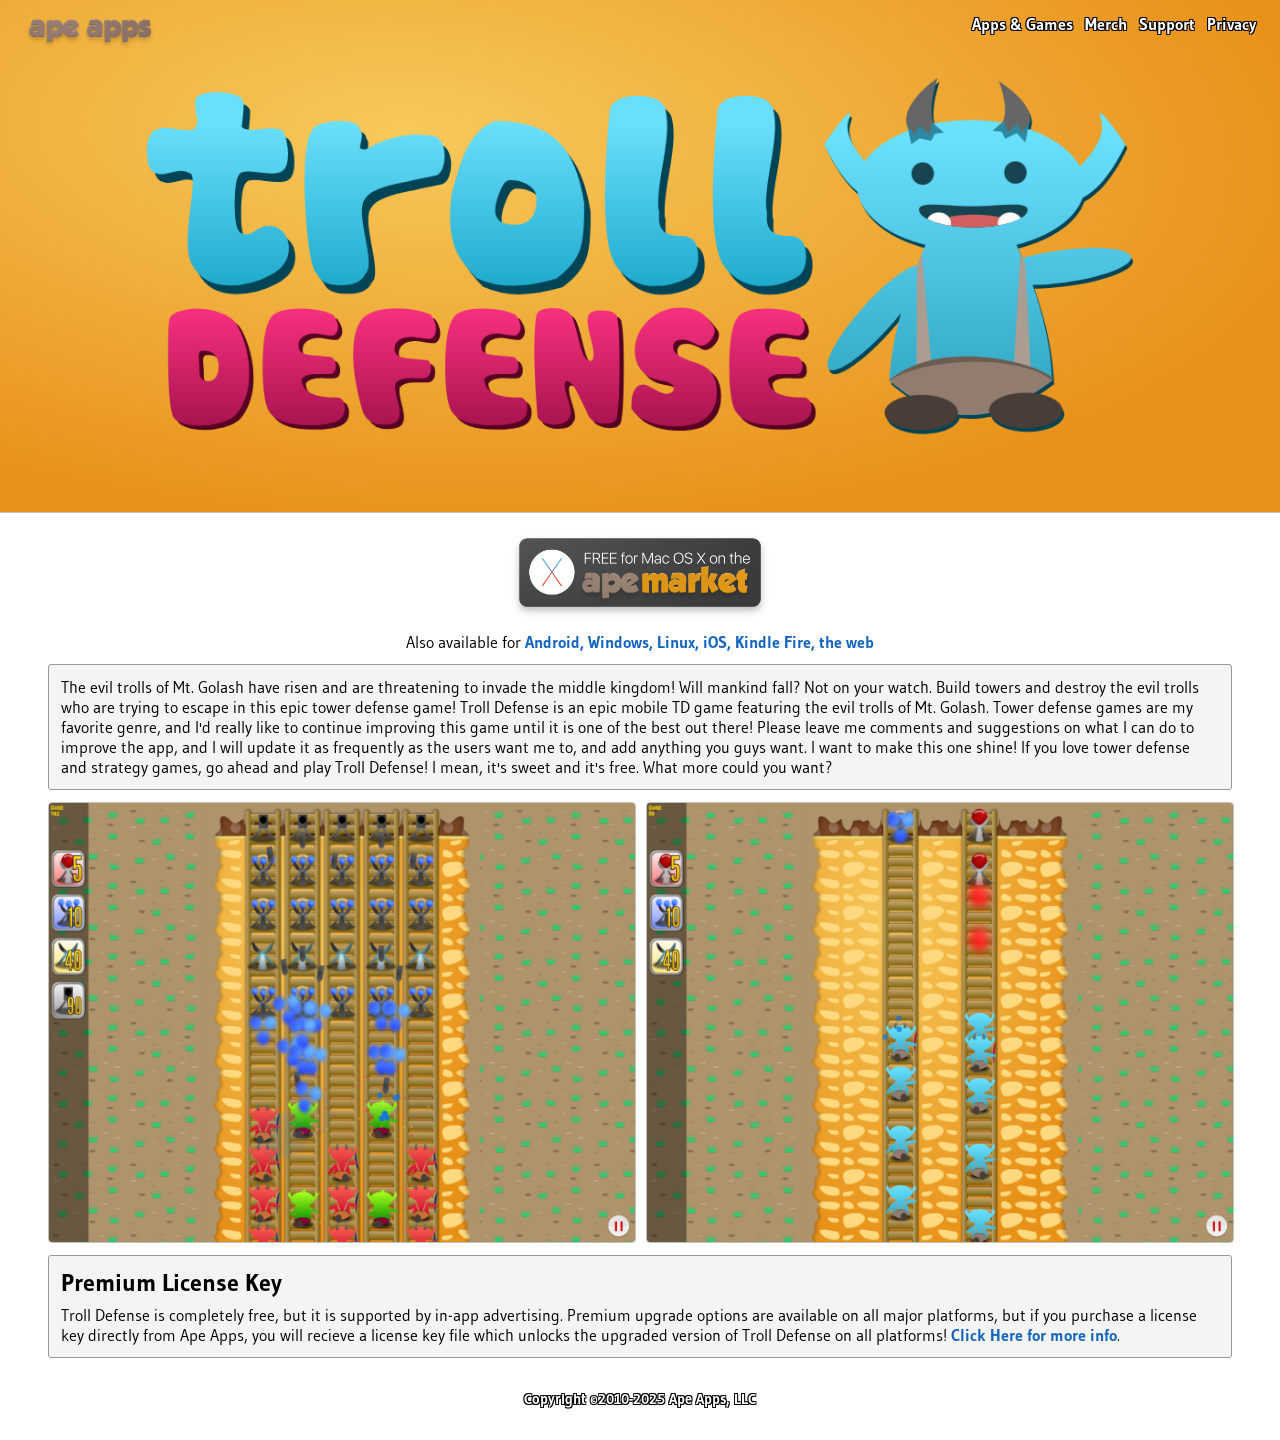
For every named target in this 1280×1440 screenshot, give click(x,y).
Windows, (622, 642)
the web (846, 642)
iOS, (719, 642)
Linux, (680, 642)
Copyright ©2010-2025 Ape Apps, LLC (640, 1399)
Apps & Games (1022, 24)
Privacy (1231, 24)
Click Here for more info (1034, 1335)
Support (1167, 24)
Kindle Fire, (777, 642)
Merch (1106, 24)
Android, (556, 642)
